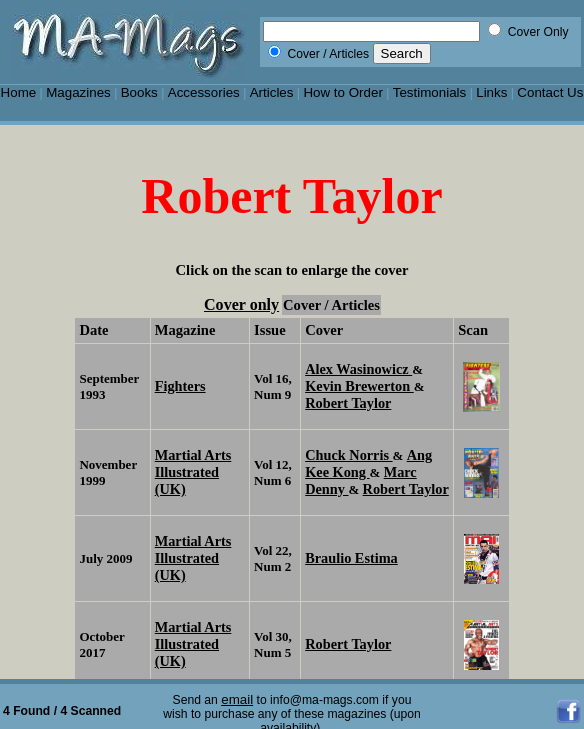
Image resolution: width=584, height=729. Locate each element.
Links (491, 92)
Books (139, 92)
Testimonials (430, 92)
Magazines (78, 92)
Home (19, 92)
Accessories (204, 92)
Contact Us (550, 92)
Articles (272, 92)
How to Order (342, 92)
